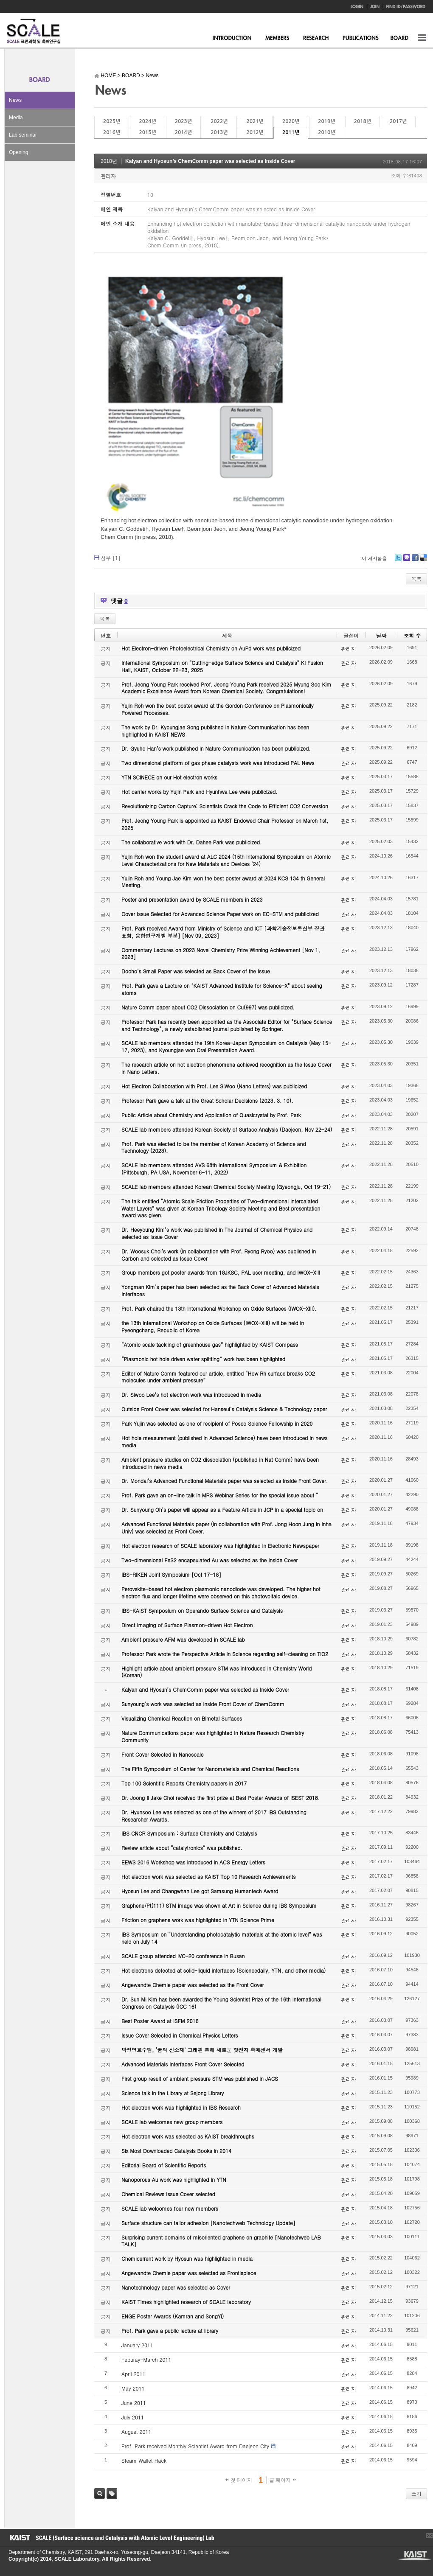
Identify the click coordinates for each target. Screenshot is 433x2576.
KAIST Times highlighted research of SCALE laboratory (186, 2301)
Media (16, 118)
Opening (18, 152)
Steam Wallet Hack (143, 2460)
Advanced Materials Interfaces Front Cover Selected (182, 2064)
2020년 (290, 121)
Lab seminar (23, 135)
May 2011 (132, 2388)
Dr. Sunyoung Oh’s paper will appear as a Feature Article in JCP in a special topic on (222, 1509)
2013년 (219, 132)
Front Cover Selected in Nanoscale (162, 1754)
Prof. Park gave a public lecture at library (169, 2330)
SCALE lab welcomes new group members (171, 2121)
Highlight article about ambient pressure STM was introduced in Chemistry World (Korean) (216, 1672)
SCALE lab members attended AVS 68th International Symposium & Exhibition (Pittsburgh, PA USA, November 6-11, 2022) (213, 1168)
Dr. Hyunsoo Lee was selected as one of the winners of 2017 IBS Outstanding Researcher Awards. (213, 1815)
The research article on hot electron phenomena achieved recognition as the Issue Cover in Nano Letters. (226, 1068)
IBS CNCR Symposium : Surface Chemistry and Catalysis (189, 1833)
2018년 (362, 121)
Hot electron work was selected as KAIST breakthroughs (187, 2136)
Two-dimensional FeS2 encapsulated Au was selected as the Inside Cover (209, 1560)
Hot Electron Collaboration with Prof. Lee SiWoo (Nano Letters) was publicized (214, 1086)
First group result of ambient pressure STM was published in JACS (199, 2078)
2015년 (147, 132)
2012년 (255, 132)
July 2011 (132, 2417)
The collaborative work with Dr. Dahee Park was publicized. (191, 842)
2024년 (147, 121)
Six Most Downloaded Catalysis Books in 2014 (176, 2150)
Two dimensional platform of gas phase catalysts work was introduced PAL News (218, 762)
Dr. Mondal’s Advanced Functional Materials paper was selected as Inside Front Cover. (224, 1480)
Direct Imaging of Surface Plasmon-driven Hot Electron (187, 1625)
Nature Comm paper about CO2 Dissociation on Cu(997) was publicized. (208, 1007)
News (15, 100)
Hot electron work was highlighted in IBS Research (181, 2107)
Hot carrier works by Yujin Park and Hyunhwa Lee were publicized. (199, 791)
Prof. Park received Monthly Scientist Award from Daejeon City (195, 2446)
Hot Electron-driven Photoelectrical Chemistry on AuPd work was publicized (211, 648)
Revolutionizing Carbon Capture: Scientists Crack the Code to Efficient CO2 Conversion (224, 806)
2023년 (183, 121)
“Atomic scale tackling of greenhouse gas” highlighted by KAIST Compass (209, 1344)
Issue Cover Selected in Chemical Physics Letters (179, 2035)
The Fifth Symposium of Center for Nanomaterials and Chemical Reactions (210, 1768)
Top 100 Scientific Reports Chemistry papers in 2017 (184, 1783)
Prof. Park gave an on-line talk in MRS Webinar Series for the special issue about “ (219, 1495)
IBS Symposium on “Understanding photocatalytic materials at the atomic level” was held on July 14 (221, 1938)
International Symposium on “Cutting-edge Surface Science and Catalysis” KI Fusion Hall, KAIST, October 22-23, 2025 (222, 666)
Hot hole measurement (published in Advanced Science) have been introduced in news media (224, 1441)
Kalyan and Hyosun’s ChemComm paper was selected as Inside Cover (210, 161)
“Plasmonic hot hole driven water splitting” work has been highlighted (203, 1358)
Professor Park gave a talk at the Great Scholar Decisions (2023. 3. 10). (207, 1100)
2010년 (326, 132)
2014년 (183, 132)
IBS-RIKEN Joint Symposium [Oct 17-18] (171, 1574)
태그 (112, 2493)
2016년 (111, 132)
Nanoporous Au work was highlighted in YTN (173, 2179)
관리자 (108, 175)
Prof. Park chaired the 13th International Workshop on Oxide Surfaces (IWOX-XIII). (219, 1308)
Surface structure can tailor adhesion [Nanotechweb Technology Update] (208, 2222)
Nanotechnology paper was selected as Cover (175, 2287)
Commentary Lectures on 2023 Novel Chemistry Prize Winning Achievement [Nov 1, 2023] (220, 953)
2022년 (219, 121)
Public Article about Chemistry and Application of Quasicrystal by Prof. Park (211, 1114)
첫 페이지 (238, 2480)
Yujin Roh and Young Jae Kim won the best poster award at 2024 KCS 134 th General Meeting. (223, 882)
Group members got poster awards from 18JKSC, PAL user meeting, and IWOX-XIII (220, 1272)
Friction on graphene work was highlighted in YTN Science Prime (197, 1919)
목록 (416, 578)
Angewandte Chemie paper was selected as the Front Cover (192, 1984)
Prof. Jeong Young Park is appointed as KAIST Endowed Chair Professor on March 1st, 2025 (224, 824)
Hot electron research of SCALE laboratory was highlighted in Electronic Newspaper (220, 1545)
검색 (99, 2493)
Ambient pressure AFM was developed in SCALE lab (183, 1639)
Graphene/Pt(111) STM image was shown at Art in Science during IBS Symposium (219, 1905)
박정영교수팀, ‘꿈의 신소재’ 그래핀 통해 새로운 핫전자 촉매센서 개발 (202, 2049)
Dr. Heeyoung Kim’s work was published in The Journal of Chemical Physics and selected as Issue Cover (216, 1233)
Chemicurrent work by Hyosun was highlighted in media (187, 2258)
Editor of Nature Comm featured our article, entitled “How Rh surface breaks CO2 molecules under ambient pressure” (218, 1377)
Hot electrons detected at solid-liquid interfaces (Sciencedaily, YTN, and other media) (223, 1970)
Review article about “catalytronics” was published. (181, 1847)
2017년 (398, 121)
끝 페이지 (282, 2480)
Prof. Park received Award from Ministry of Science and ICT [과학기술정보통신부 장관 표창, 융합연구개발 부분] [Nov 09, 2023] (222, 932)
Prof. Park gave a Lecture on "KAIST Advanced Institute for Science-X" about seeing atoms (221, 989)
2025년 (111, 121)
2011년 (290, 132)
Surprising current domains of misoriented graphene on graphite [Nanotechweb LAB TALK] (221, 2241)
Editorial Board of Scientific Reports (163, 2165)
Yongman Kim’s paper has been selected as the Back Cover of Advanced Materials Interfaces (220, 1290)
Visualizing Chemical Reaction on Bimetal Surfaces (181, 1718)
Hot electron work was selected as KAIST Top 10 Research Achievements (208, 1876)
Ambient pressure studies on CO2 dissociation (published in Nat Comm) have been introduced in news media (220, 1463)
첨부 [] (111, 557)
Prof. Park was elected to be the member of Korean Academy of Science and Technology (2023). (213, 1147)
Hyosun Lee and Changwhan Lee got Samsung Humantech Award (199, 1891)
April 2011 (133, 2373)
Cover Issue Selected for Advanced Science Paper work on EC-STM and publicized (220, 913)
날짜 (381, 635)
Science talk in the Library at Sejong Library (172, 2093)
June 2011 (133, 2402)
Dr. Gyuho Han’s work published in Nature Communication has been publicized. (216, 748)
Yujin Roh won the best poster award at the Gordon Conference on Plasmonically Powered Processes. (217, 709)
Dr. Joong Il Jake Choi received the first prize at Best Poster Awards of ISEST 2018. (220, 1797)
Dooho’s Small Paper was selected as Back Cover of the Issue (195, 971)
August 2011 (136, 2431)
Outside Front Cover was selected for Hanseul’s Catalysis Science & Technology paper (224, 1409)
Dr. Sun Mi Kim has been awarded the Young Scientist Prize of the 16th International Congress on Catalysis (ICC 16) (221, 2003)
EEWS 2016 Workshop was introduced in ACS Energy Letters (193, 1862)
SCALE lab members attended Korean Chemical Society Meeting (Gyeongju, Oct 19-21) (226, 1186)
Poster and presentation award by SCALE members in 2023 (192, 899)
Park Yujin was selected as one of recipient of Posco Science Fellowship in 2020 (216, 1423)
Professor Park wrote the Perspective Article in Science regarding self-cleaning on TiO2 (224, 1653)
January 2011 (137, 2345)
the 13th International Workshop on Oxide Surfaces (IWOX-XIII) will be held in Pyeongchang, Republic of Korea (212, 1326)
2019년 (326, 121)
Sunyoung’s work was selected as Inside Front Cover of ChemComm (202, 1703)
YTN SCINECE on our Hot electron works (169, 777)
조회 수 (412, 635)
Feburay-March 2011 (146, 2359)
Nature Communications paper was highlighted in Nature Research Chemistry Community (212, 1736)
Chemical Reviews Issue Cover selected (168, 2194)
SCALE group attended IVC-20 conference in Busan (183, 1955)
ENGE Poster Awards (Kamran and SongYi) (172, 2316)
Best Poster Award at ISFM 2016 (159, 2020)
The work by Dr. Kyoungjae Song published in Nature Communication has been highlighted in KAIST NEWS (215, 730)
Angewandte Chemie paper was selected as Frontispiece (188, 2272)
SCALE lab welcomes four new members (169, 2208)
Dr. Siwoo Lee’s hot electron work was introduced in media (191, 1394)
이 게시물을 (374, 558)
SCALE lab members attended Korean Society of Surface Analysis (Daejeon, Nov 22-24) (226, 1129)
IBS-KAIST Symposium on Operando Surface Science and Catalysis (202, 1610)
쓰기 (416, 2493)
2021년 (255, 121)
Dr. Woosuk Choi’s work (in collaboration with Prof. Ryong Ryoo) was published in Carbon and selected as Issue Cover (218, 1254)
